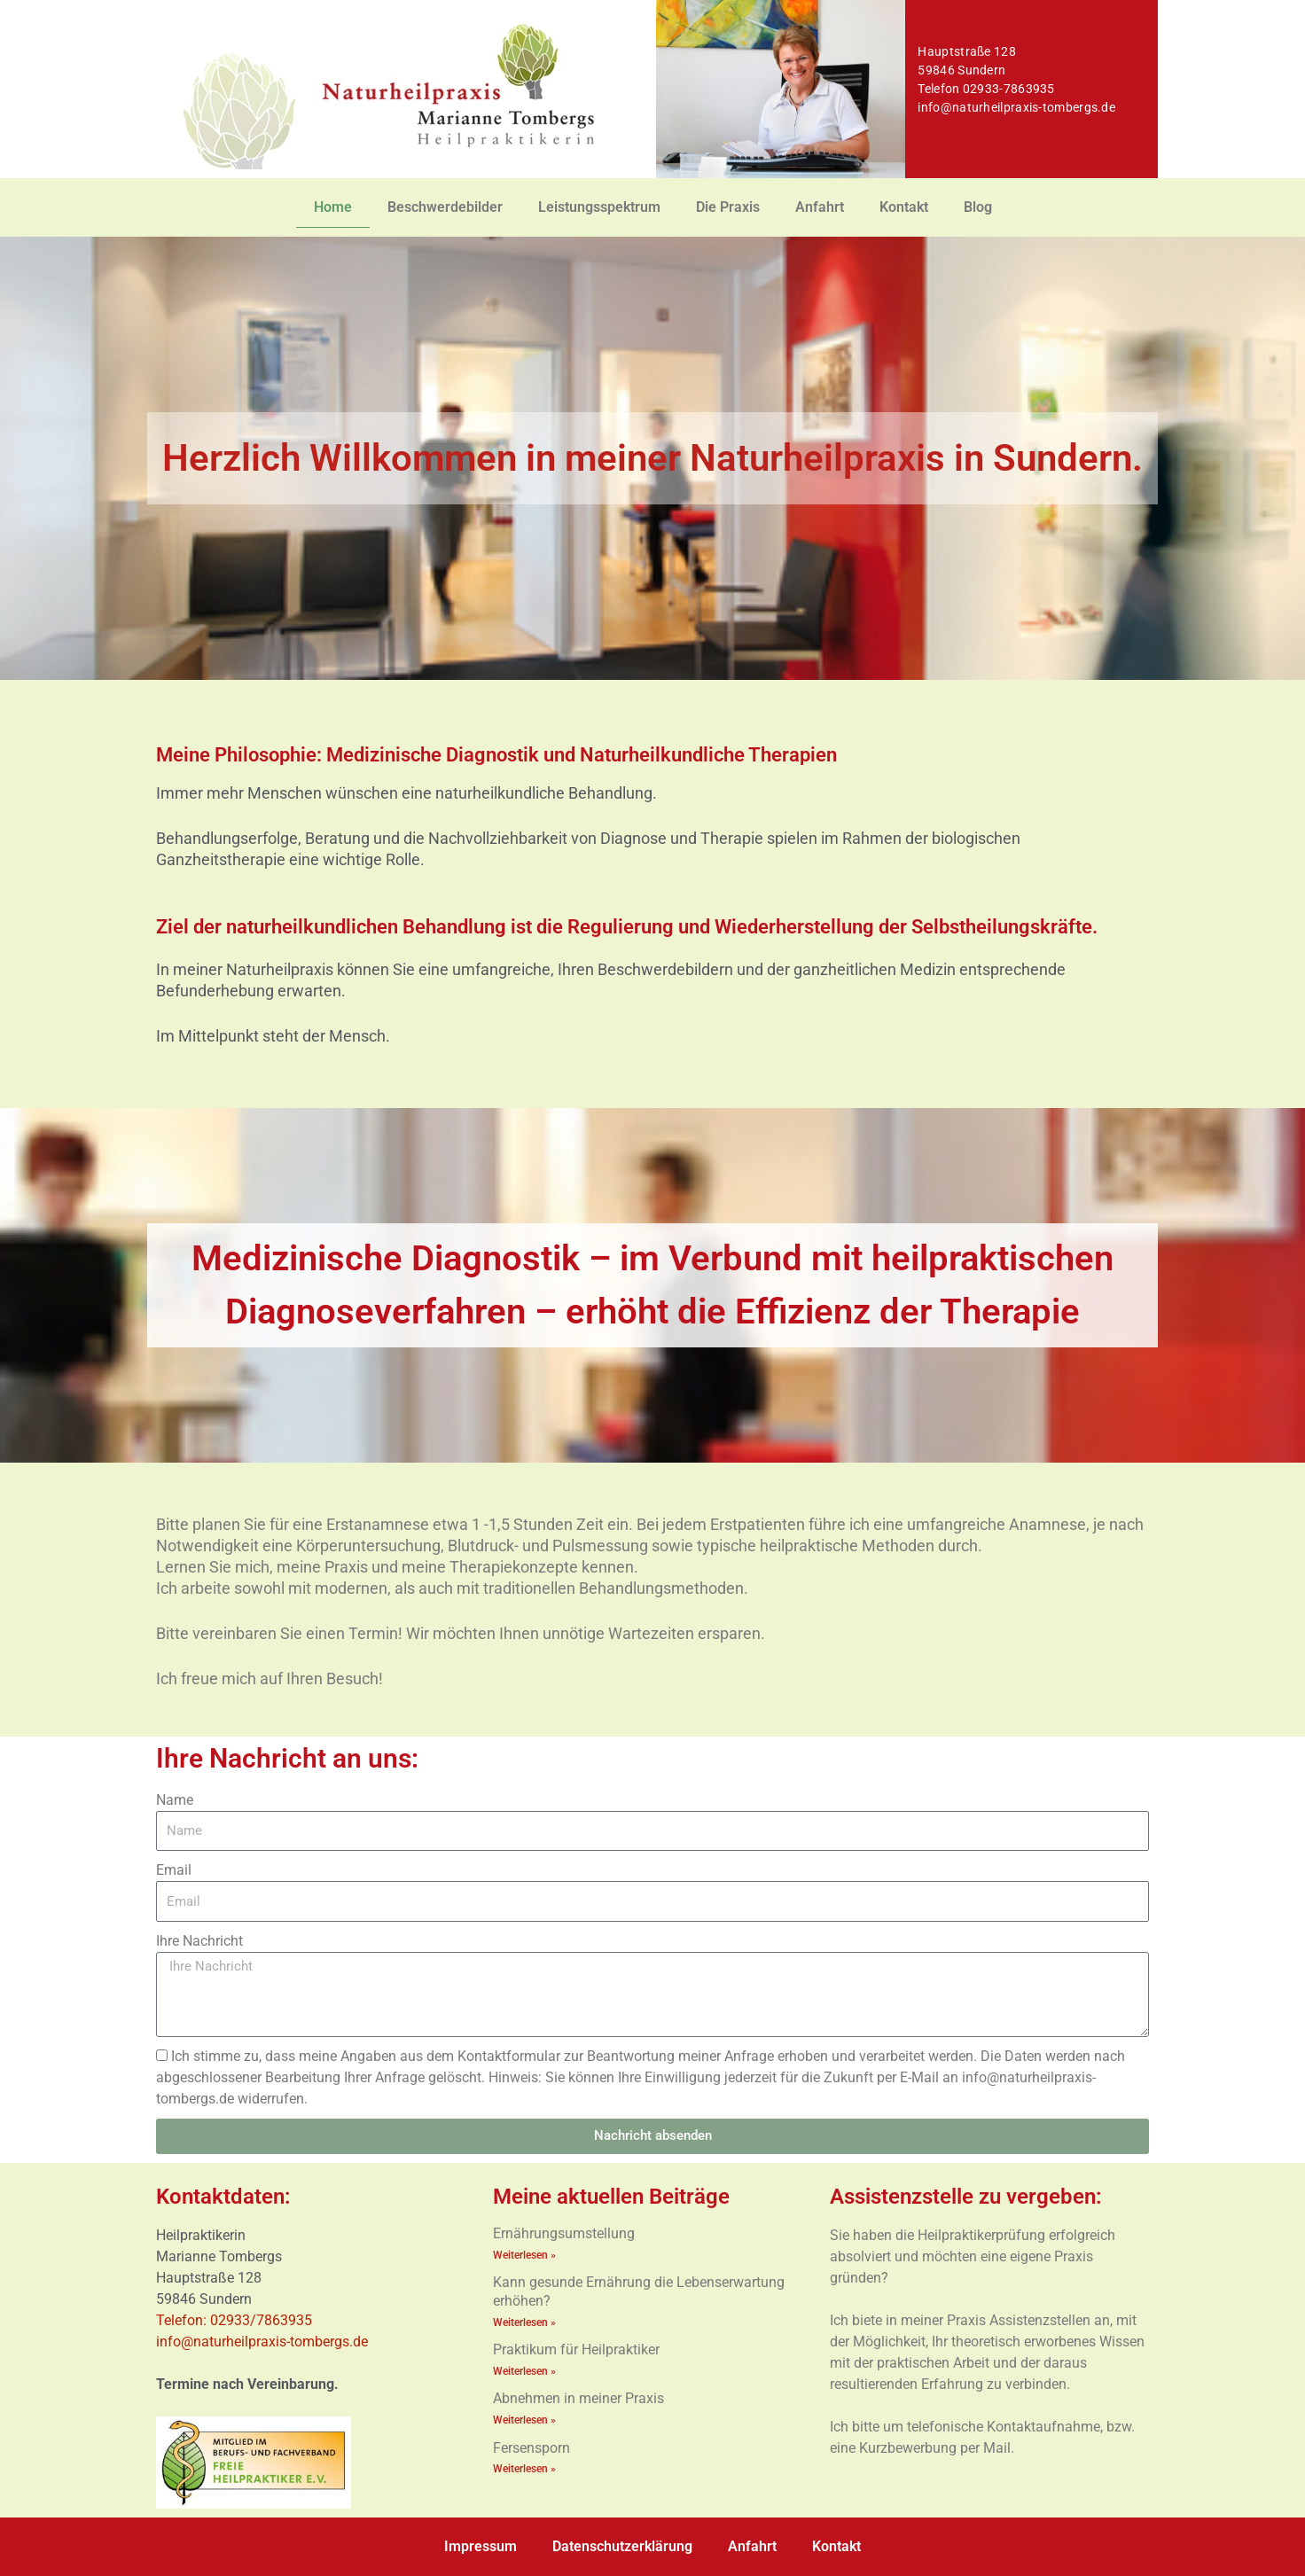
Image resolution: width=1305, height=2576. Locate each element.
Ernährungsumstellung (564, 2233)
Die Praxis (728, 207)
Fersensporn (531, 2449)
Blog (978, 207)
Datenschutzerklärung (622, 2546)
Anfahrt (819, 207)
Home (333, 207)
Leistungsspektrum (599, 207)
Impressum (480, 2546)
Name (174, 1799)
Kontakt (903, 207)
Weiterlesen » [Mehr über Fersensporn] (524, 2471)
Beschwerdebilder (445, 207)
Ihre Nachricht (199, 1940)
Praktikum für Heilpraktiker (576, 2350)
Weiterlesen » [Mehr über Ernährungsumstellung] (524, 2255)
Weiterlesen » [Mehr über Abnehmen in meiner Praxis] (524, 2422)
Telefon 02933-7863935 (986, 89)
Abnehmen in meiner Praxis (578, 2400)
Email (173, 1870)
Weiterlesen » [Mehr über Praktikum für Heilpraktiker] (524, 2372)
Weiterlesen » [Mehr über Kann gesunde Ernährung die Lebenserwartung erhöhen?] (524, 2322)
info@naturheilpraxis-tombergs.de (1016, 107)
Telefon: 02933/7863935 (236, 2320)
